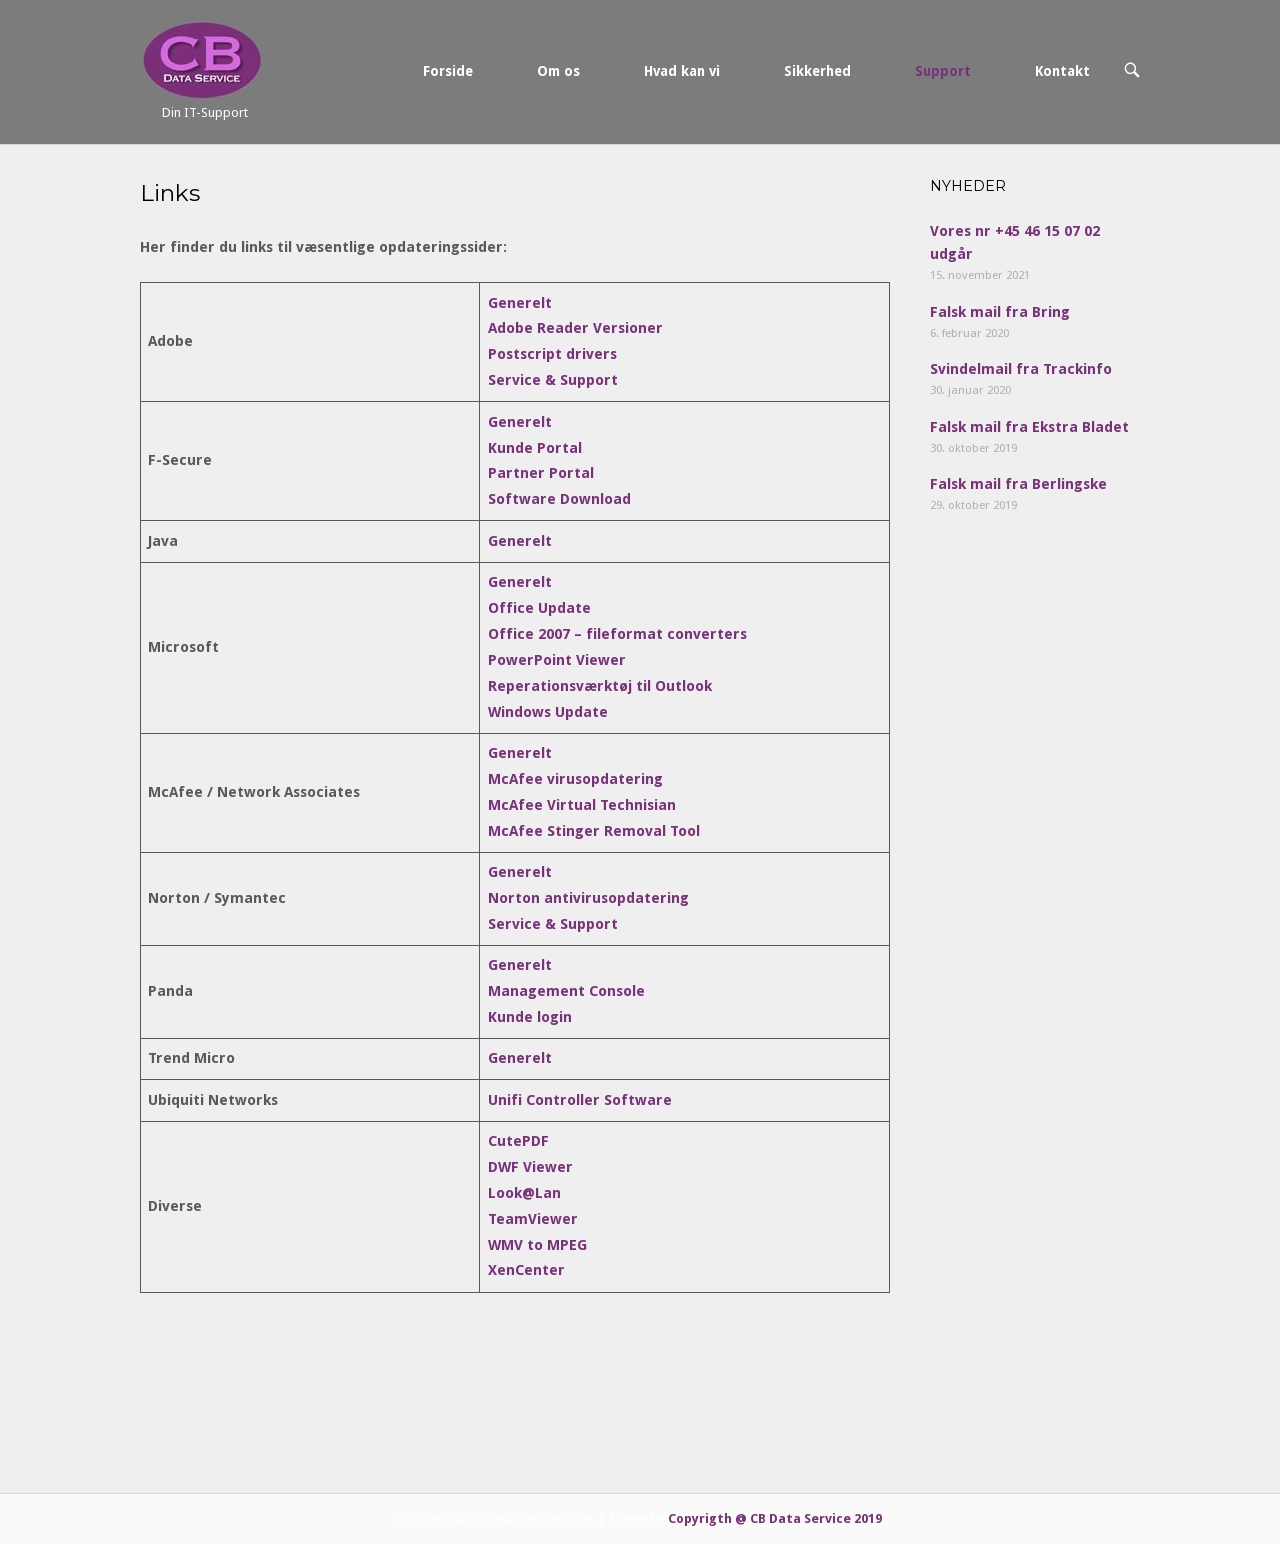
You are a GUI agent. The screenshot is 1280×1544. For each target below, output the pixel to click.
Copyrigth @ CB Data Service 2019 (775, 1518)
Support (943, 71)
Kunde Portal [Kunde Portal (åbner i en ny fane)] (535, 448)
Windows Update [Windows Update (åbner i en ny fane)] (548, 712)
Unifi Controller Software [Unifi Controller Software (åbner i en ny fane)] (580, 1100)
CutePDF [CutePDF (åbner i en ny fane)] (518, 1141)
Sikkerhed (817, 71)
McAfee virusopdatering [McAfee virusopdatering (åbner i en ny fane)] (575, 779)
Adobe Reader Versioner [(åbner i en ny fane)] (575, 328)
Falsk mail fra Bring (1000, 312)
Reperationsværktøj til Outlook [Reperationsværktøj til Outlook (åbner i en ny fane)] (600, 686)
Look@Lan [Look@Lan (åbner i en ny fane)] (524, 1193)
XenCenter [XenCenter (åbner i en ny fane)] (526, 1270)
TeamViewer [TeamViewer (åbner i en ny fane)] (533, 1219)
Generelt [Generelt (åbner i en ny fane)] (520, 541)
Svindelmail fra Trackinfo (1021, 369)
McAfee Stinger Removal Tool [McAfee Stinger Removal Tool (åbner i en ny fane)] (594, 831)
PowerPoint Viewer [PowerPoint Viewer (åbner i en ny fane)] (557, 660)
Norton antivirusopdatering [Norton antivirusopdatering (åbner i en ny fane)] (588, 898)
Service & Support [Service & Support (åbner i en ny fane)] (553, 380)
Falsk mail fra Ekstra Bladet (1029, 427)
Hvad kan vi (682, 71)
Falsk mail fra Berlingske (1018, 484)
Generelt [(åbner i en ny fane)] (520, 303)
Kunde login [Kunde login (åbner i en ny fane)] (530, 1017)
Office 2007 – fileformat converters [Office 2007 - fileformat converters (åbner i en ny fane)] (617, 634)
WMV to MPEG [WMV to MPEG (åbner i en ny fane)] (537, 1245)
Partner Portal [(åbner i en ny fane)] (541, 473)
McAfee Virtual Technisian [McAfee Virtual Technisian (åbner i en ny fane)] (582, 805)
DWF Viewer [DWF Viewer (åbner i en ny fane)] (530, 1167)
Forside (448, 71)
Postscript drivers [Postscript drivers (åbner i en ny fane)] (552, 354)
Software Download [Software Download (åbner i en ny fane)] (559, 499)
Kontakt (1062, 71)
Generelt (520, 422)
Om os (558, 71)
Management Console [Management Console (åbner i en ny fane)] (566, 991)
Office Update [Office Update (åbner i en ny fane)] (539, 608)
